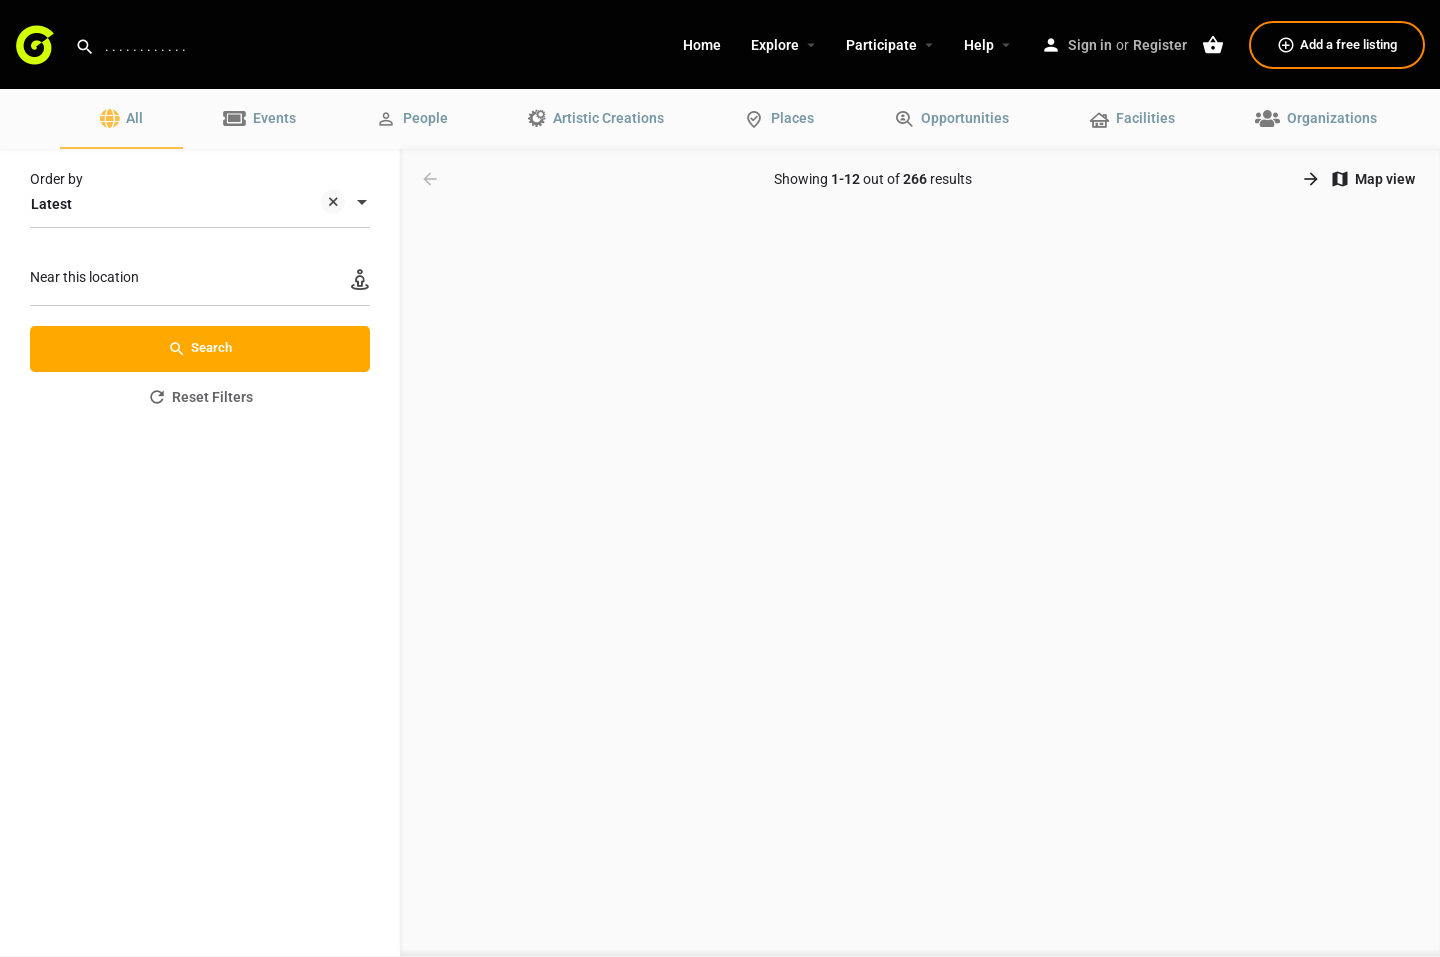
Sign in (1090, 45)
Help (979, 45)
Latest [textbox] (188, 205)
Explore (775, 45)
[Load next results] (1313, 179)
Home (702, 45)
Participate (881, 45)
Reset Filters (200, 397)
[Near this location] (200, 282)
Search (200, 349)
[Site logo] (37, 43)
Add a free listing (1337, 45)
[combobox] (200, 204)
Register (1160, 45)
